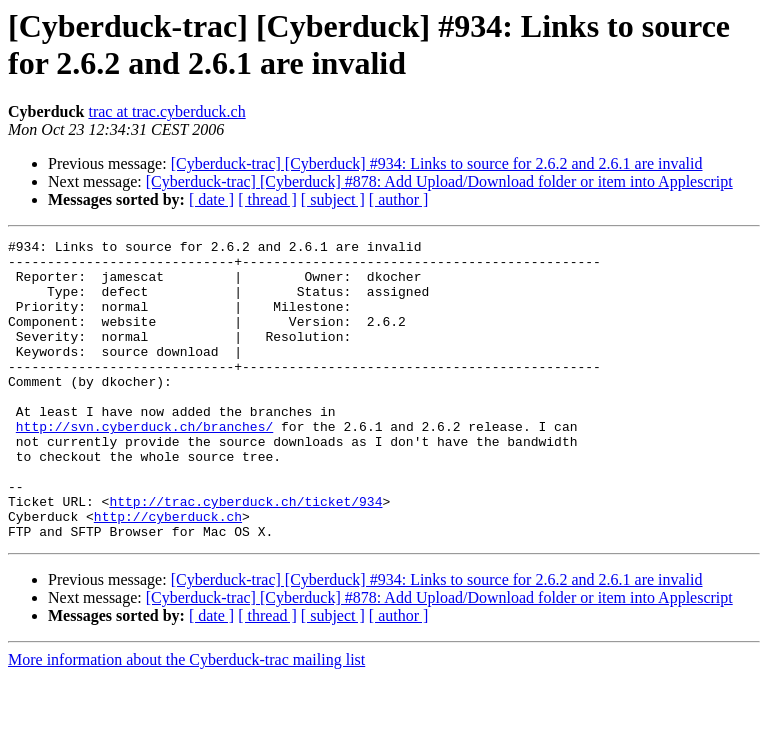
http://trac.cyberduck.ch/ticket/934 (245, 555)
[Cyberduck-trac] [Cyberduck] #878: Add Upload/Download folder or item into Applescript (439, 181)
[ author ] (399, 199)
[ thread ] (267, 199)
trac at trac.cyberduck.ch (166, 111)
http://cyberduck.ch (168, 573)
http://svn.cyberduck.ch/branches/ (144, 465)
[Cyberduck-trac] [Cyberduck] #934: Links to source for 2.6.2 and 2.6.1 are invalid (437, 163)
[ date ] (211, 199)
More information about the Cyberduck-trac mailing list (186, 719)
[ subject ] (333, 199)
